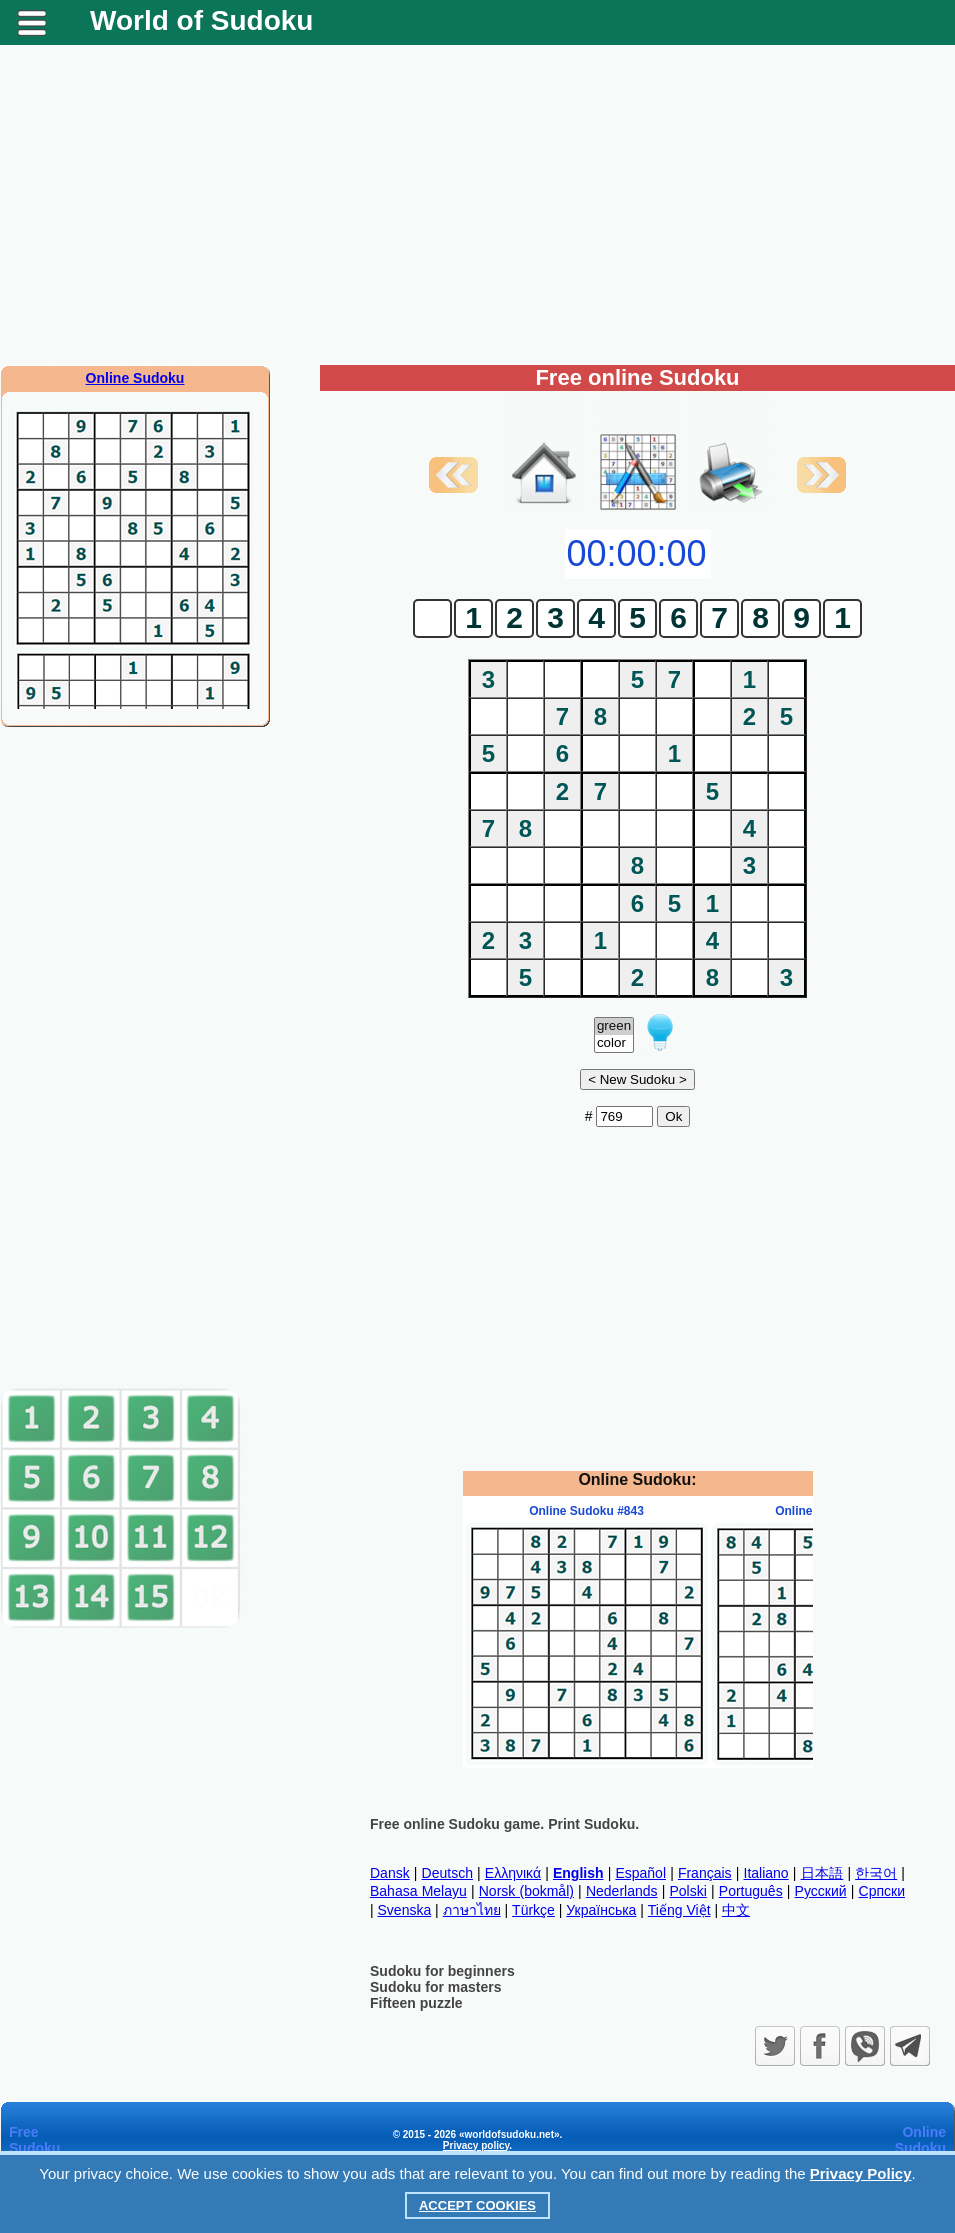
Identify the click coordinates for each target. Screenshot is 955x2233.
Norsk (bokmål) (526, 1891)
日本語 (822, 1873)
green (614, 1026)
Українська (601, 1910)
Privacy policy (476, 2145)
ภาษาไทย (472, 1910)
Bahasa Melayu (418, 1891)
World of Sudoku (201, 20)
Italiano (766, 1873)
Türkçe (533, 1910)
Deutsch (447, 1873)
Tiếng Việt (679, 1910)
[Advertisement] (477, 205)
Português (751, 1891)
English (578, 1873)
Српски (882, 1891)
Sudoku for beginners (442, 1971)
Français (705, 1873)
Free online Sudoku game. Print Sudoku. (504, 1824)
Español (640, 1873)
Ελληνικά (513, 1873)
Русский (821, 1891)
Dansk (390, 1873)
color (614, 1043)
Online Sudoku (135, 378)
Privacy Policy (861, 2173)
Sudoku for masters (435, 1987)
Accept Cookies (477, 2205)
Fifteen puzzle (416, 2003)
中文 (736, 1910)
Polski (687, 1891)
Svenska (405, 1910)
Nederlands (622, 1891)
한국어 (876, 1873)
